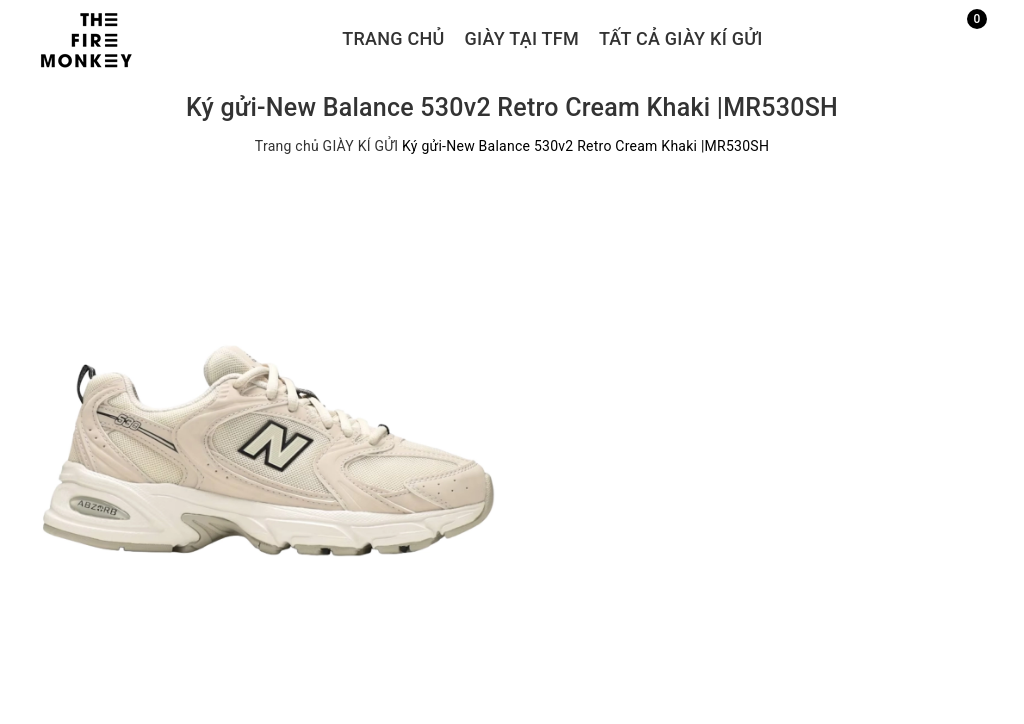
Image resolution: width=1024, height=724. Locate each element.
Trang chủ (393, 38)
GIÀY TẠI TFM (522, 38)
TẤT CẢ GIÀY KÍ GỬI (681, 38)
